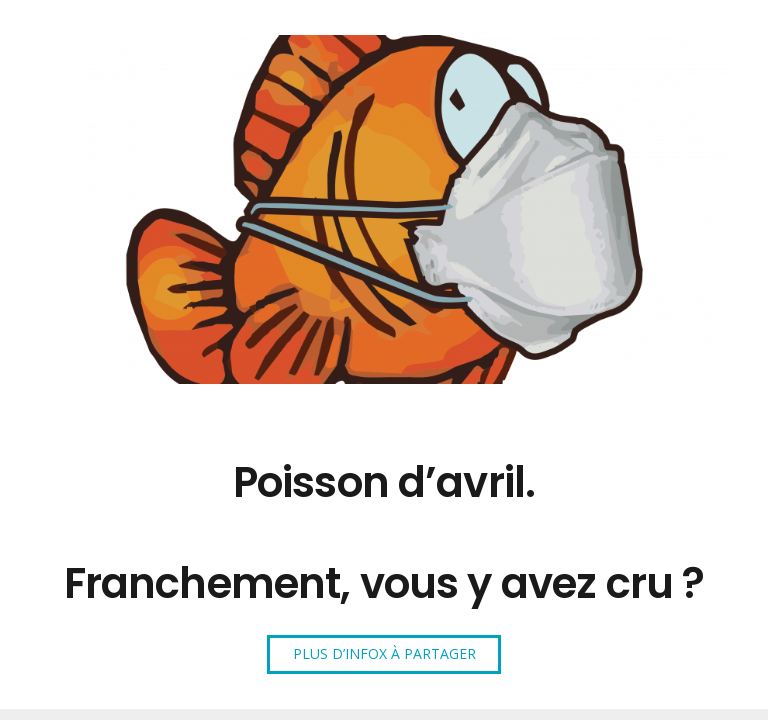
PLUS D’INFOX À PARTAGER (384, 653)
